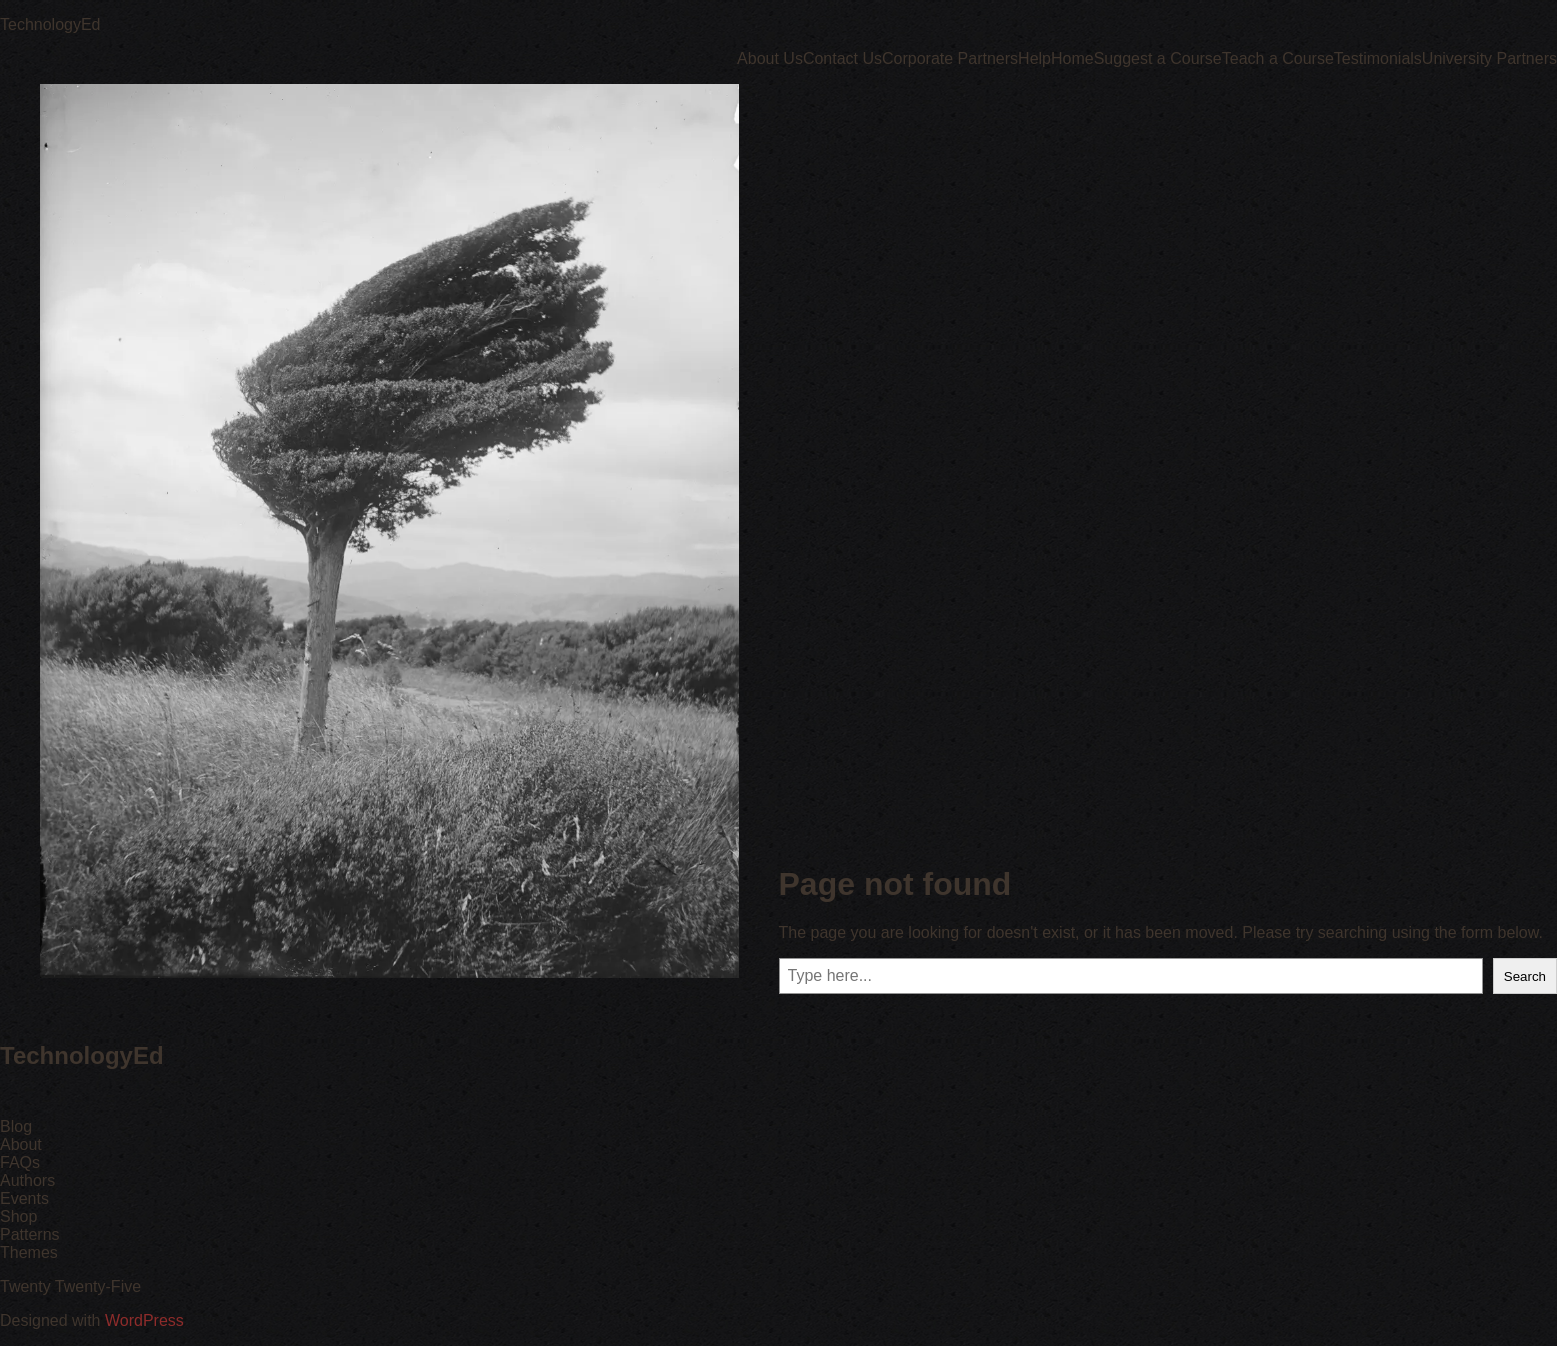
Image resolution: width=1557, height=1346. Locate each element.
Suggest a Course (1158, 58)
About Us (770, 58)
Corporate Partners (950, 58)
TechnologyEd (50, 24)
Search (1525, 976)
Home (1072, 58)
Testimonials (1378, 58)
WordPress (144, 1320)
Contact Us (842, 58)
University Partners (1489, 58)
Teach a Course (1278, 58)
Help (1034, 58)
